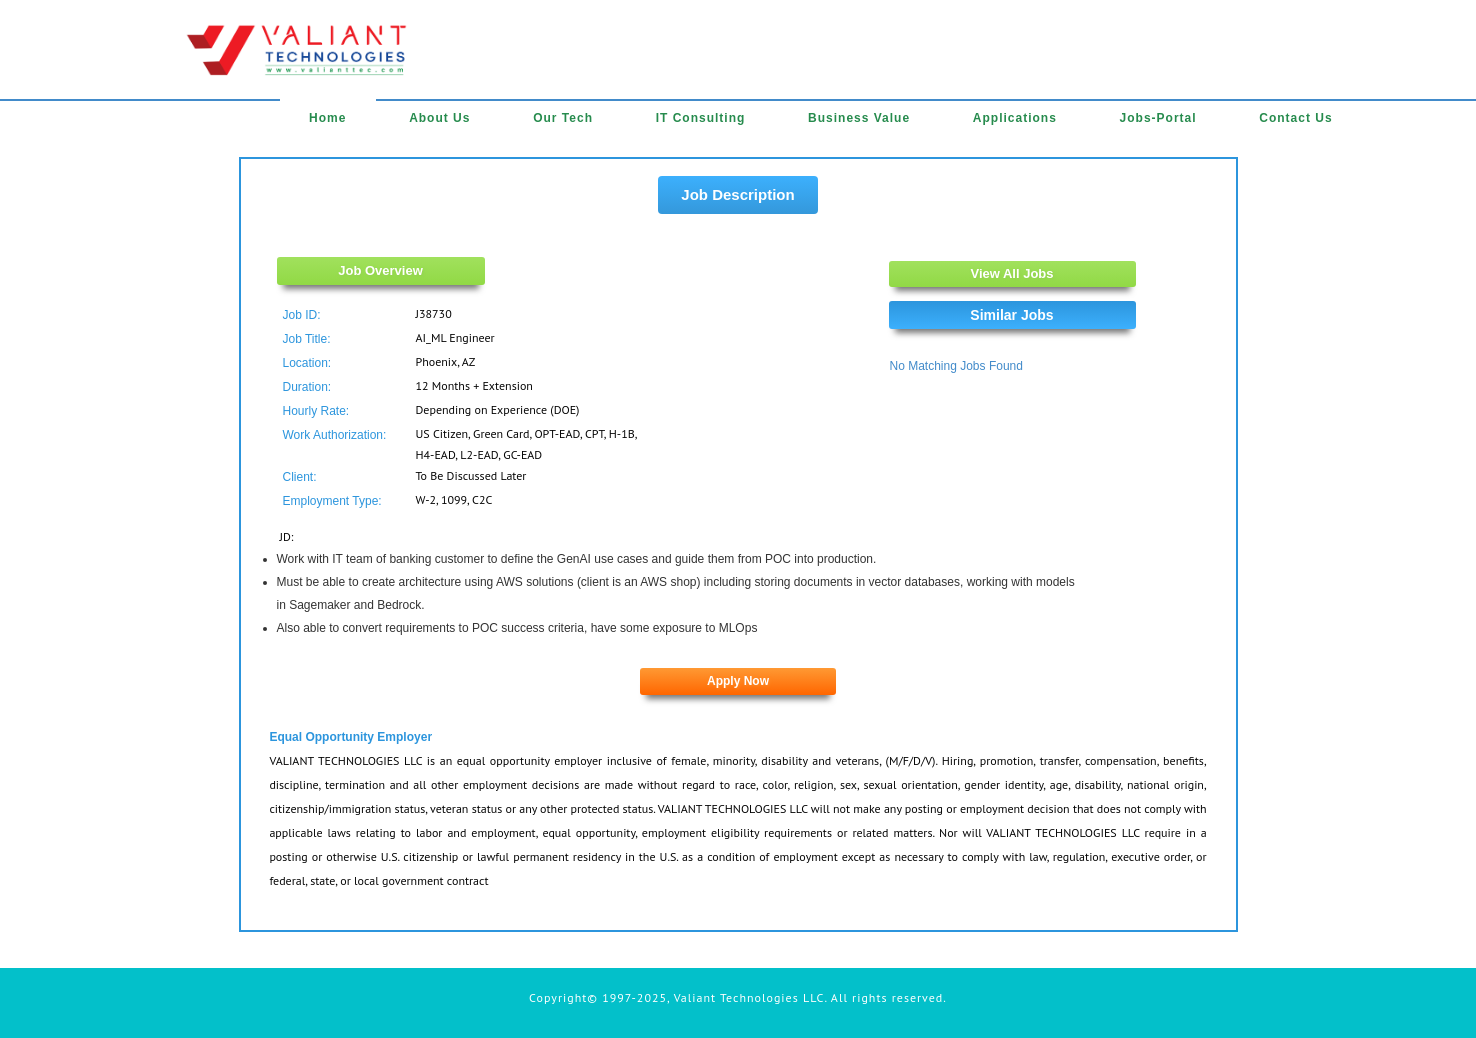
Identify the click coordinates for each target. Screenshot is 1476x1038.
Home (327, 118)
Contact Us (1295, 118)
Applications (1015, 118)
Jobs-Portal (1158, 118)
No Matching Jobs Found (956, 366)
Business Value (859, 118)
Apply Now (738, 681)
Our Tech (563, 118)
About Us (439, 118)
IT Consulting (701, 118)
